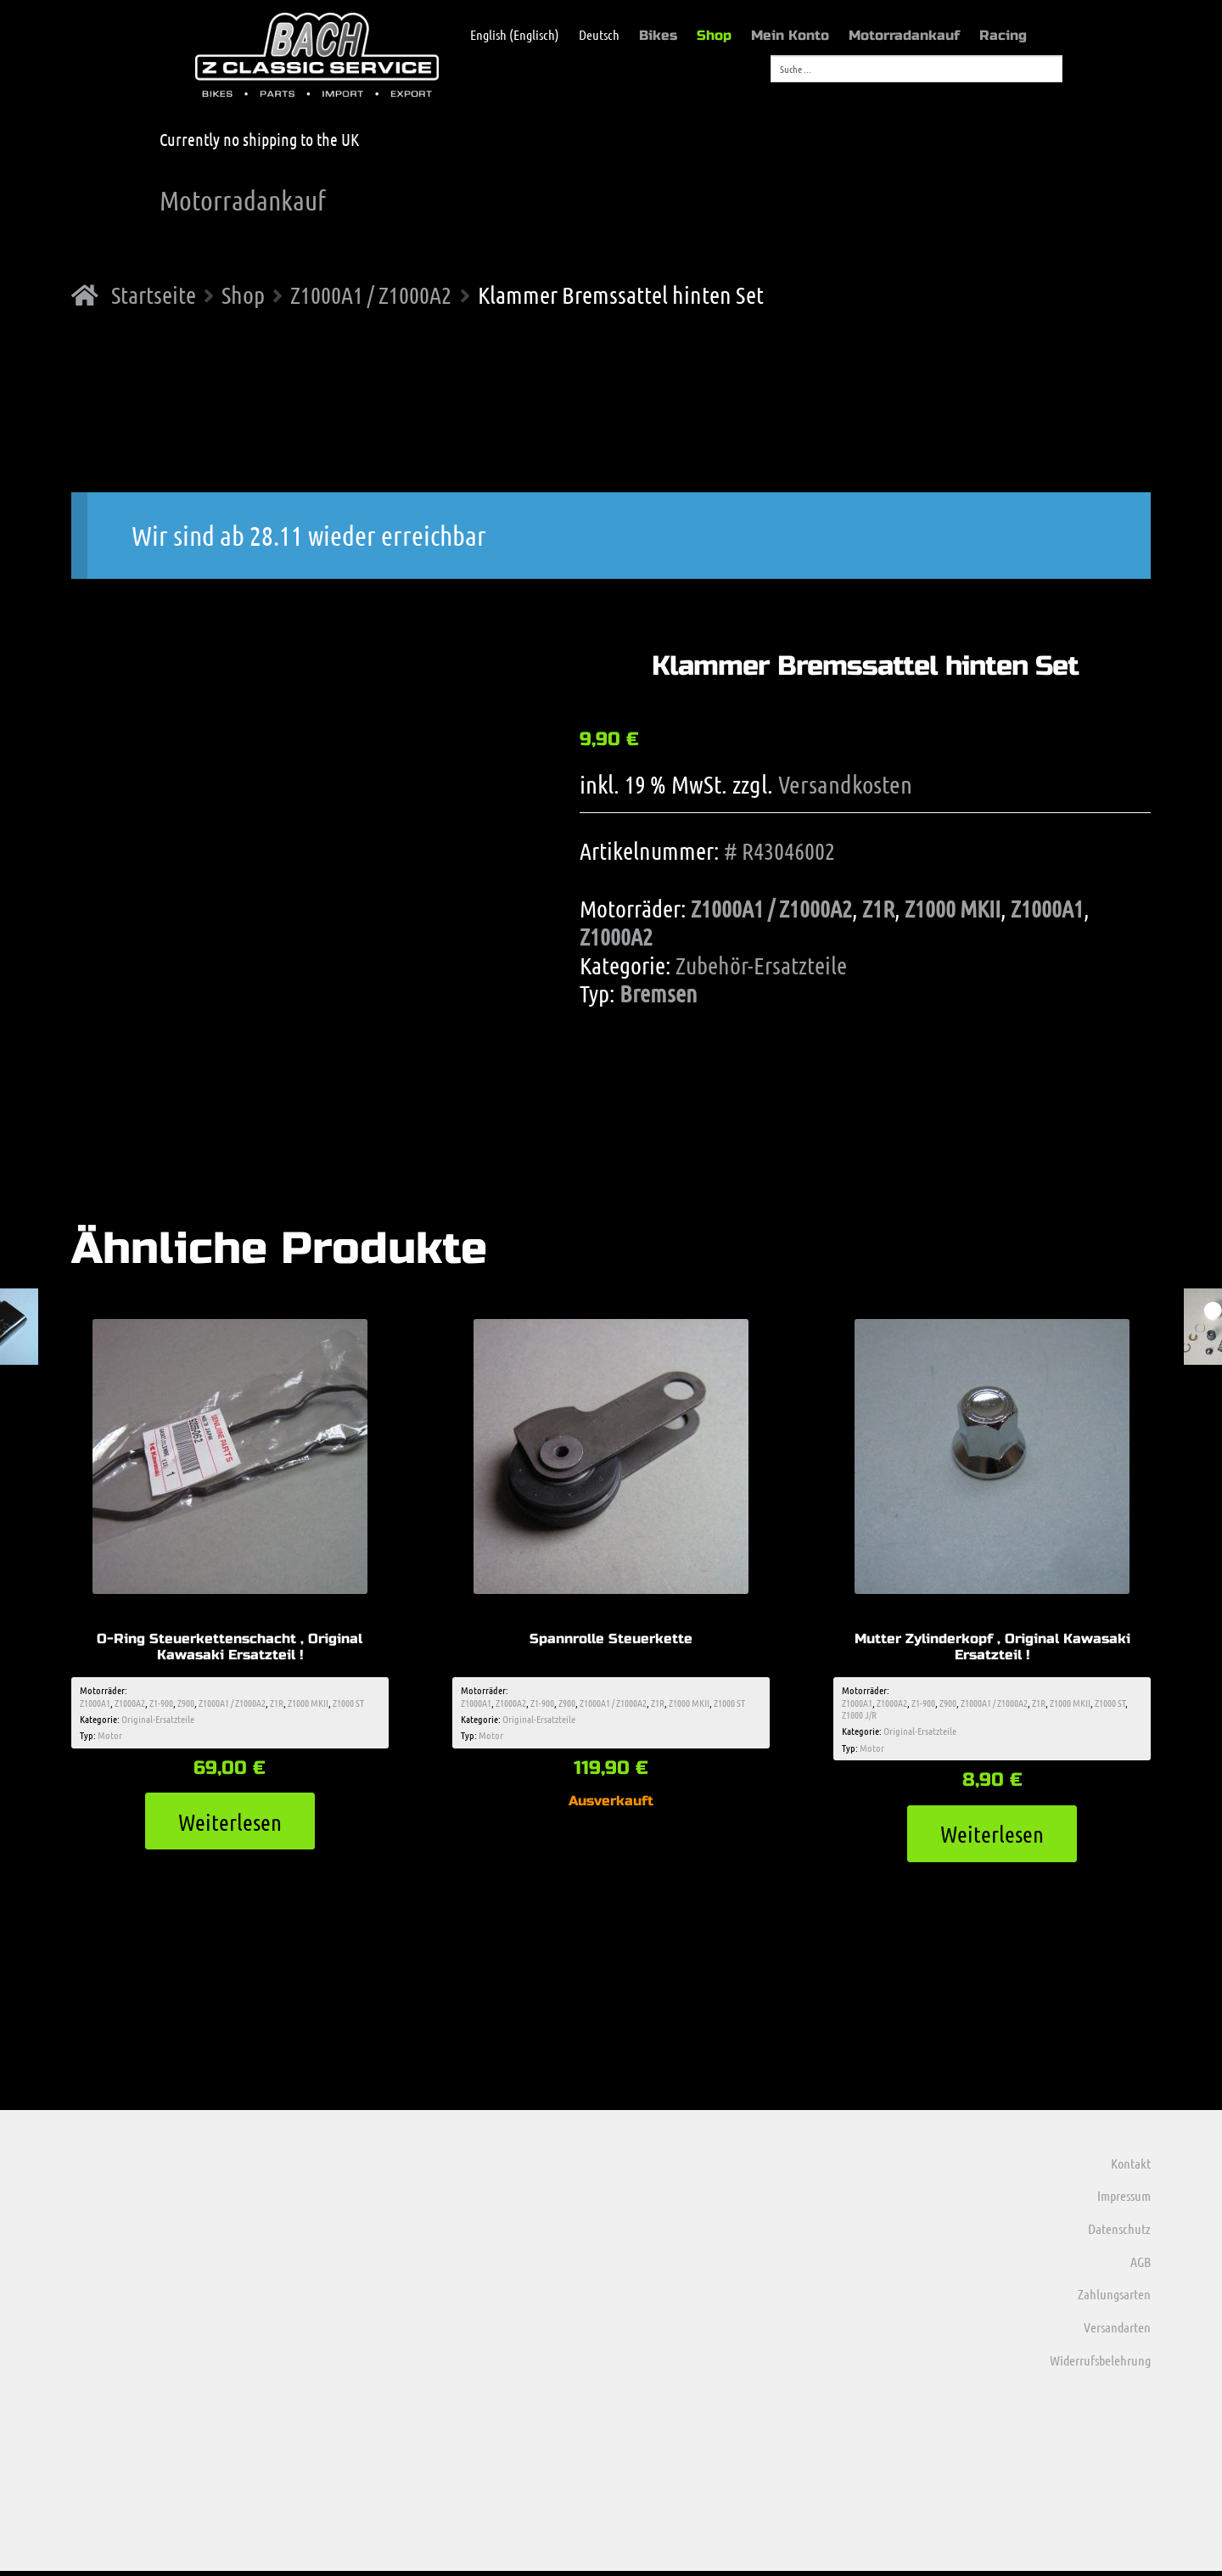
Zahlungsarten (1114, 2299)
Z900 (185, 1704)
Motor (110, 1737)
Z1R (878, 908)
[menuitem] (506, 35)
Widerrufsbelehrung (1100, 2364)
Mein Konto (790, 35)
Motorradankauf (904, 35)
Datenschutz (1119, 2233)
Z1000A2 (616, 936)
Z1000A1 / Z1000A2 (370, 294)
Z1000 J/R (859, 1716)
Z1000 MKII (953, 908)
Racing (1003, 35)
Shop (714, 35)
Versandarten (1117, 2332)
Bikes (658, 35)
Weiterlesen (230, 1824)
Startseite (153, 294)
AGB (1140, 2266)
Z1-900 (161, 1704)
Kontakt (1131, 2167)
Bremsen (658, 993)
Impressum (1124, 2200)
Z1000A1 (1047, 908)
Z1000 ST (348, 1704)
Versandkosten (845, 784)
